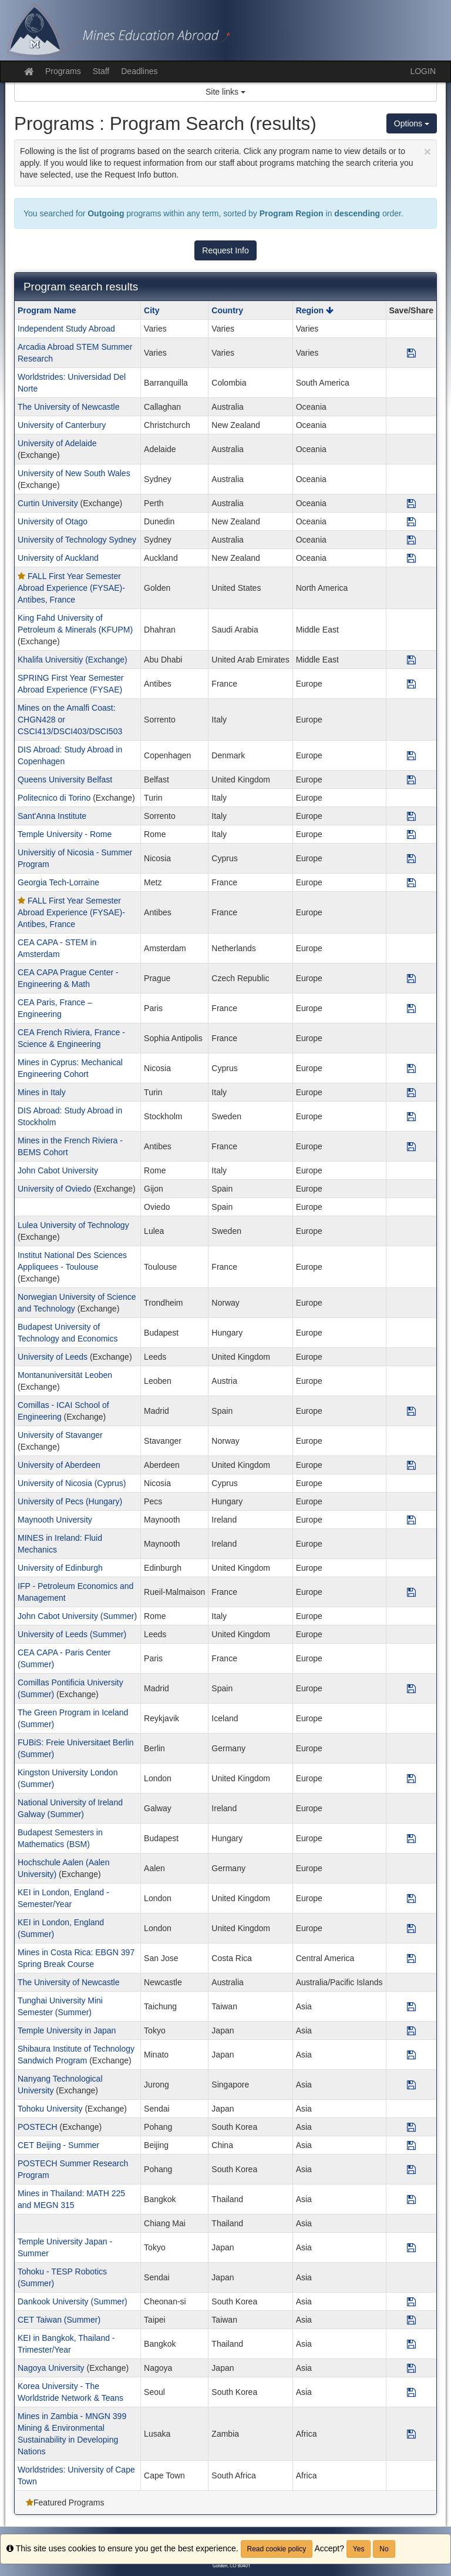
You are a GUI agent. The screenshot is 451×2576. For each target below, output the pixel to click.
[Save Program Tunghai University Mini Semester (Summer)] (411, 2006)
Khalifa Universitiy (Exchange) (72, 659)
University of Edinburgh (60, 1568)
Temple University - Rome (65, 834)
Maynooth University (55, 1519)
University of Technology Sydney (77, 539)
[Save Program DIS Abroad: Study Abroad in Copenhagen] (411, 755)
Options (411, 123)
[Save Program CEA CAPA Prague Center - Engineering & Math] (411, 978)
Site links (225, 91)
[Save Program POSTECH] (411, 2127)
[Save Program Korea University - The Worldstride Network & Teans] (411, 2392)
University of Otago (52, 521)
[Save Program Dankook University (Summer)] (411, 2301)
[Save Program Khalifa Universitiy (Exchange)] (411, 659)
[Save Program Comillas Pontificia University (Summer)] (411, 1688)
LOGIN (423, 71)
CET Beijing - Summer (58, 2145)
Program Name (47, 310)
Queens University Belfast (65, 779)
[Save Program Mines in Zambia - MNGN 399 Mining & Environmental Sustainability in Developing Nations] (411, 2433)
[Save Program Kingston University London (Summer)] (411, 1778)
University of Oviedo (54, 1188)
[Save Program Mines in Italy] (411, 1092)
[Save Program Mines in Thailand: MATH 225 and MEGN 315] (411, 2199)
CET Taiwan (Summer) (59, 2319)
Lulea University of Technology (73, 1225)
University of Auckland (58, 558)
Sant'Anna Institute (52, 816)
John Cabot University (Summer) (77, 1616)
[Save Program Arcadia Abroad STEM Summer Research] (411, 352)
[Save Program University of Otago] (411, 521)
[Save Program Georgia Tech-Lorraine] (411, 882)
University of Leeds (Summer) (72, 1634)
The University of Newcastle (69, 407)
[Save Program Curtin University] (411, 503)
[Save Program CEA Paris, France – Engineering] (411, 1008)
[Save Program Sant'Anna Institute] (411, 816)
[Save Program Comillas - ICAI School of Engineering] (411, 1411)
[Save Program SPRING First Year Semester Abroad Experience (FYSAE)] (411, 683)
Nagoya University (51, 2368)
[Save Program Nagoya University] (411, 2368)
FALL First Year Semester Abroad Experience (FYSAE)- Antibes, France (71, 587)
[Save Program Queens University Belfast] (411, 779)
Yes (359, 2549)
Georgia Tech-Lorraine (58, 882)
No (383, 2549)
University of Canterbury (62, 425)
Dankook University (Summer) (72, 2301)
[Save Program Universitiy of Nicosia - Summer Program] (411, 858)
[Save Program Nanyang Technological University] (411, 2084)
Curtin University (48, 503)
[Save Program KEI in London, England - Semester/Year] (411, 1898)
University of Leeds (52, 1356)
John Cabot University (58, 1170)
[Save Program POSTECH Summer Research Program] (411, 2169)
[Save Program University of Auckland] (411, 558)
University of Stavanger (60, 1435)
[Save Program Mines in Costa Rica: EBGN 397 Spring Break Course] (411, 1958)
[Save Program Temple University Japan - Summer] (411, 2247)
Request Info (225, 250)
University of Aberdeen (59, 1465)
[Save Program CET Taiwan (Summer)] (411, 2319)
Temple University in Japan (67, 2030)
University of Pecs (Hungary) (70, 1501)
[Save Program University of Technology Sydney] (411, 539)
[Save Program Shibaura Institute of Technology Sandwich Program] (411, 2054)
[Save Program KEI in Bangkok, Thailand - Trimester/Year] (411, 2343)
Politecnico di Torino (54, 797)
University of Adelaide (57, 443)
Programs (63, 71)
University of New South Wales (74, 473)
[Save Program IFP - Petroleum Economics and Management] (411, 1592)
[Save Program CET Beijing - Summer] (411, 2145)
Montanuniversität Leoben (65, 1375)
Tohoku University (50, 2108)
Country (227, 310)
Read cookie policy (277, 2549)
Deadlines (139, 71)
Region (315, 310)
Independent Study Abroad (66, 328)
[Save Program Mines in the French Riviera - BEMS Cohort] (411, 1146)
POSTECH (38, 2127)
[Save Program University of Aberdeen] (411, 1465)
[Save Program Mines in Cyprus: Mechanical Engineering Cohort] (411, 1068)
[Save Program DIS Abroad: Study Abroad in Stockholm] (411, 1116)
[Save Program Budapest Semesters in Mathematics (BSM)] (411, 1838)
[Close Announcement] (427, 151)
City (151, 310)
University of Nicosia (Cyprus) (72, 1483)
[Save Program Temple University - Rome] (411, 834)
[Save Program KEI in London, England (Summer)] (411, 1928)
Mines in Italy (42, 1092)
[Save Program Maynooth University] (411, 1519)
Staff (101, 71)
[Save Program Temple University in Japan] (411, 2030)
